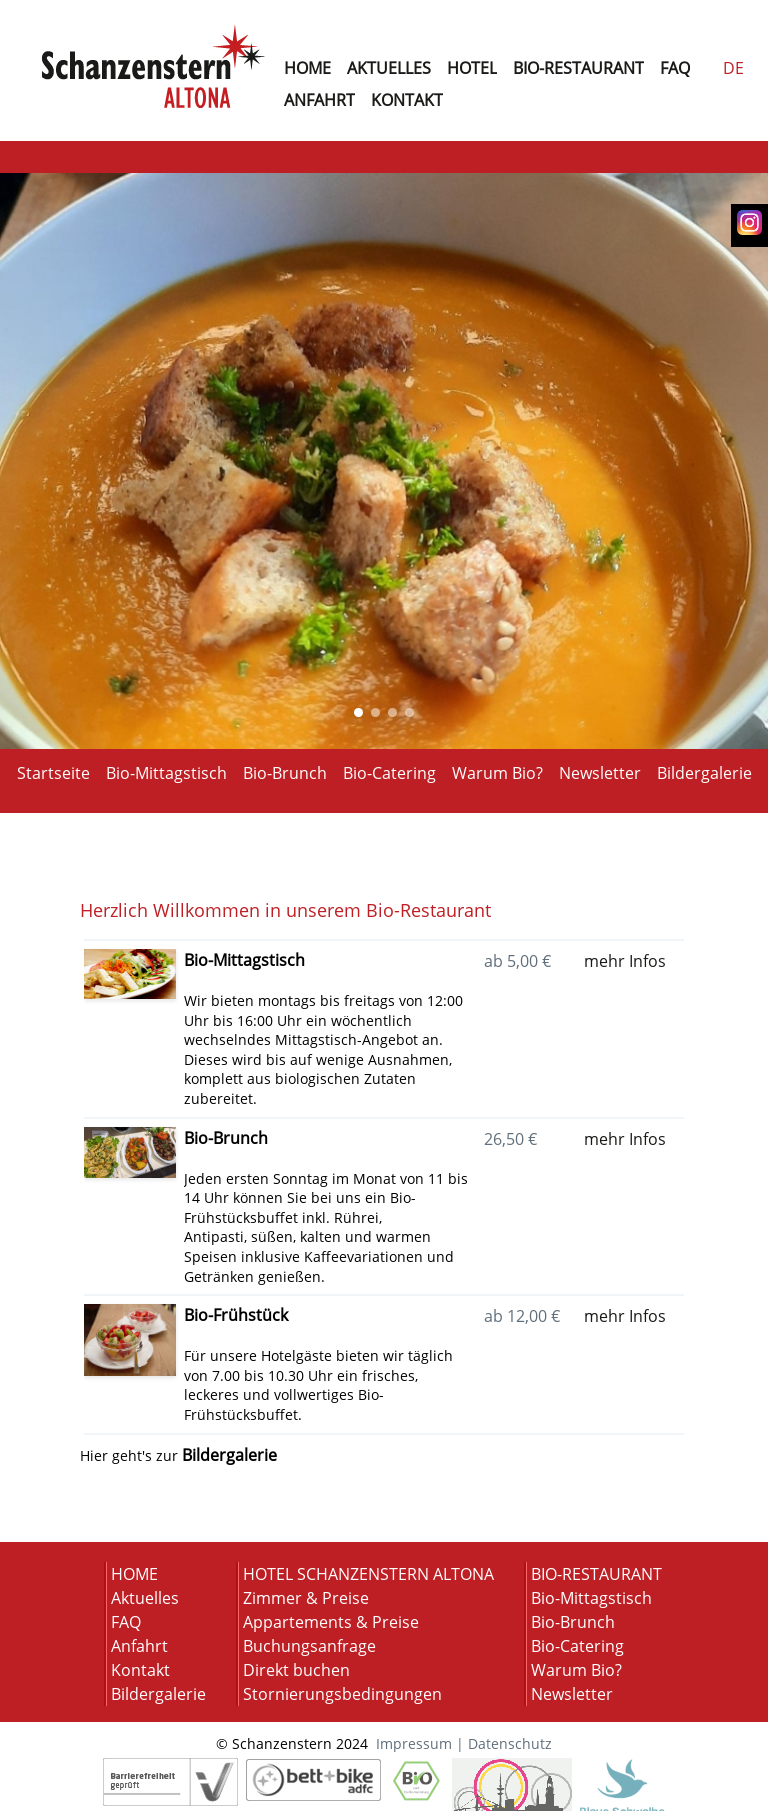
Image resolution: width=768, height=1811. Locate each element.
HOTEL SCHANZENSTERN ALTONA (368, 1574)
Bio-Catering (389, 771)
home (307, 68)
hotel (472, 68)
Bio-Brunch (285, 771)
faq (675, 68)
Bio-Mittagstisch (166, 771)
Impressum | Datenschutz (464, 1743)
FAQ (126, 1622)
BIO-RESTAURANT (578, 68)
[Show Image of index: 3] (409, 712)
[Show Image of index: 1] (375, 712)
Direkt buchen (296, 1670)
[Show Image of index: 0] (358, 712)
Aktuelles (145, 1598)
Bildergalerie (704, 771)
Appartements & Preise (331, 1622)
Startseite (53, 771)
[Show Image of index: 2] (392, 712)
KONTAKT (407, 100)
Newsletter (600, 771)
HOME (134, 1574)
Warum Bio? (497, 771)
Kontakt (140, 1670)
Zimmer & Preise (306, 1598)
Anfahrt (139, 1646)
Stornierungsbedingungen (342, 1694)
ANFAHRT (319, 100)
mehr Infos (625, 961)
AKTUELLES (389, 68)
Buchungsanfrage (309, 1646)
